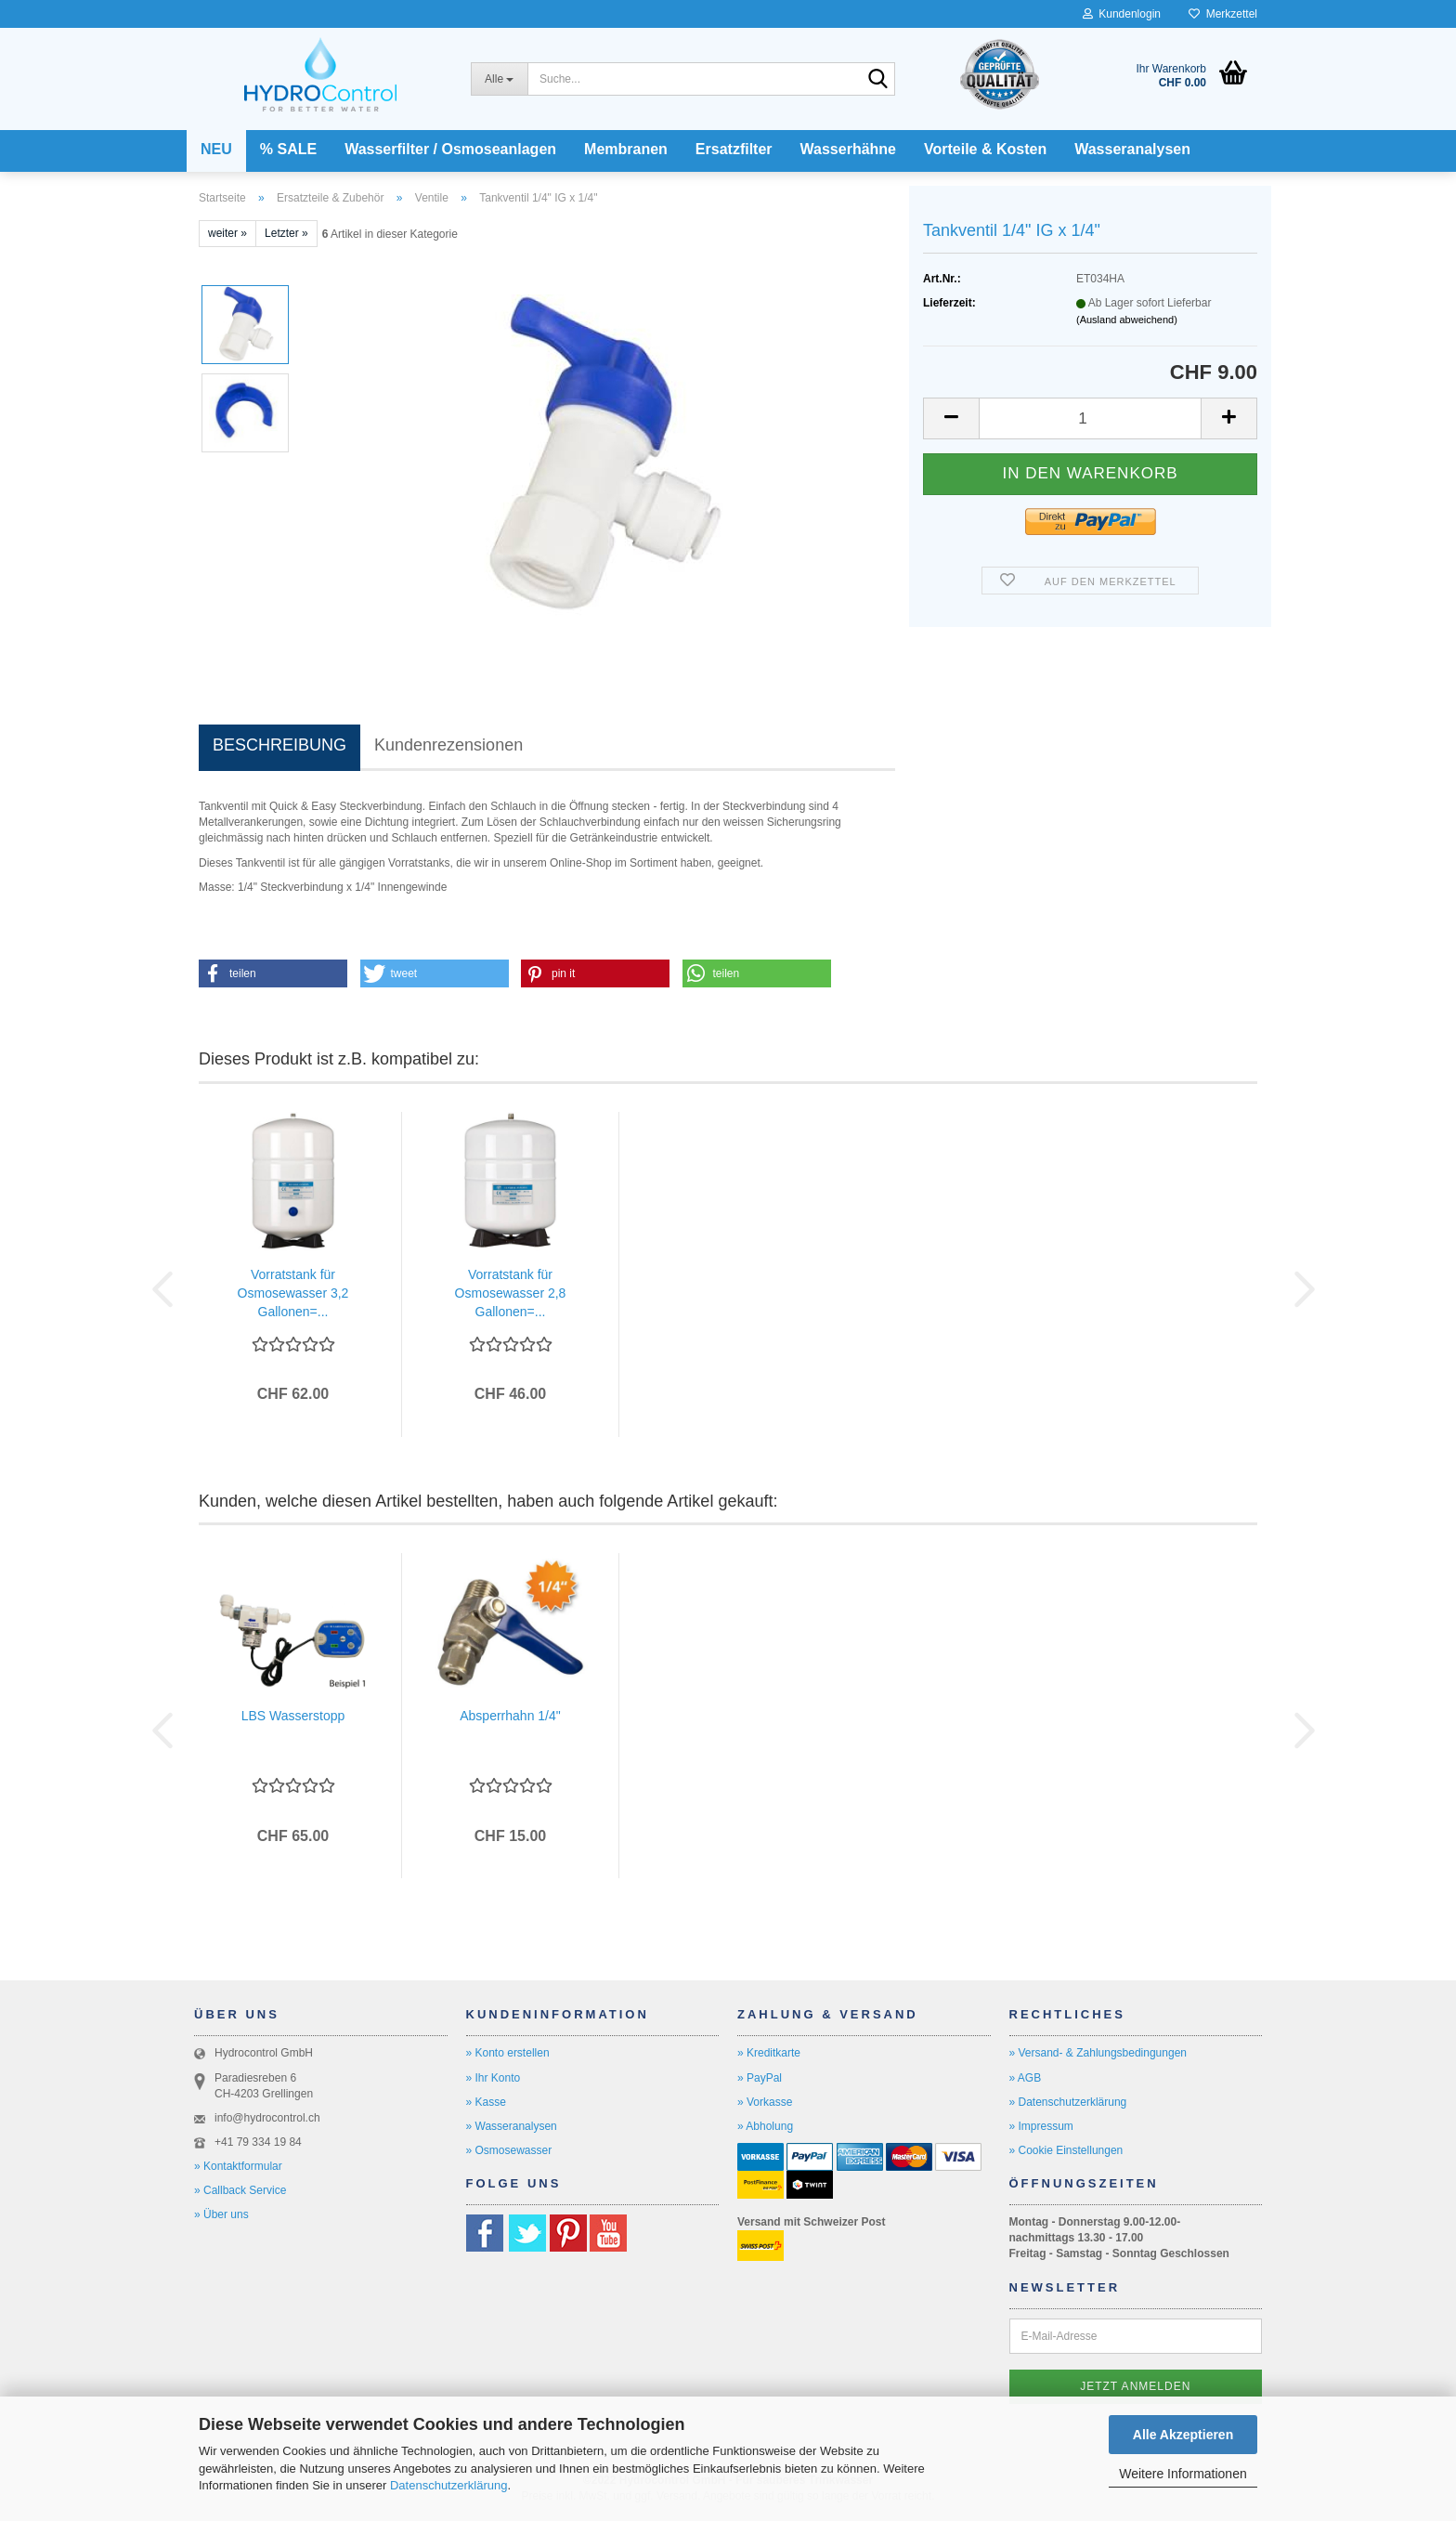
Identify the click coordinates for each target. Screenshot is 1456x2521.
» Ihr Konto (493, 2077)
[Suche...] (499, 79)
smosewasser (518, 2150)
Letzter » (286, 233)
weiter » (227, 233)
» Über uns (221, 2214)
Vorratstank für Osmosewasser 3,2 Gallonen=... (293, 1293)
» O (475, 2150)
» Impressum (1041, 2126)
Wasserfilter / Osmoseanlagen (450, 149)
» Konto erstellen (508, 2052)
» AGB (1025, 2077)
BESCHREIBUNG (279, 745)
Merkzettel (1223, 13)
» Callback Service (240, 2190)
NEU (216, 149)
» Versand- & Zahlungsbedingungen (1098, 2052)
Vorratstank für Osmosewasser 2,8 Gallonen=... (510, 1293)
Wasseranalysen (1132, 149)
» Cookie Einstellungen (1066, 2150)
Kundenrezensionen (448, 745)
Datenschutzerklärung (448, 2485)
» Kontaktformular (238, 2166)
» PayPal (759, 2077)
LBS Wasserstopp (293, 1715)
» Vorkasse (764, 2102)
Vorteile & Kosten (985, 149)
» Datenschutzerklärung (1068, 2102)
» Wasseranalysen (511, 2126)
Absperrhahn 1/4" (510, 1715)
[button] (951, 418)
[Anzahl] (1090, 418)
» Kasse (486, 2102)
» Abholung (765, 2126)
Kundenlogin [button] (1122, 13)
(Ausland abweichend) (1126, 319)
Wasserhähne (848, 149)
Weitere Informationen (1182, 2473)
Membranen (626, 149)
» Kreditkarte (768, 2052)
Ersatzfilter (734, 149)
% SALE (288, 149)
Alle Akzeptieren (1183, 2434)
